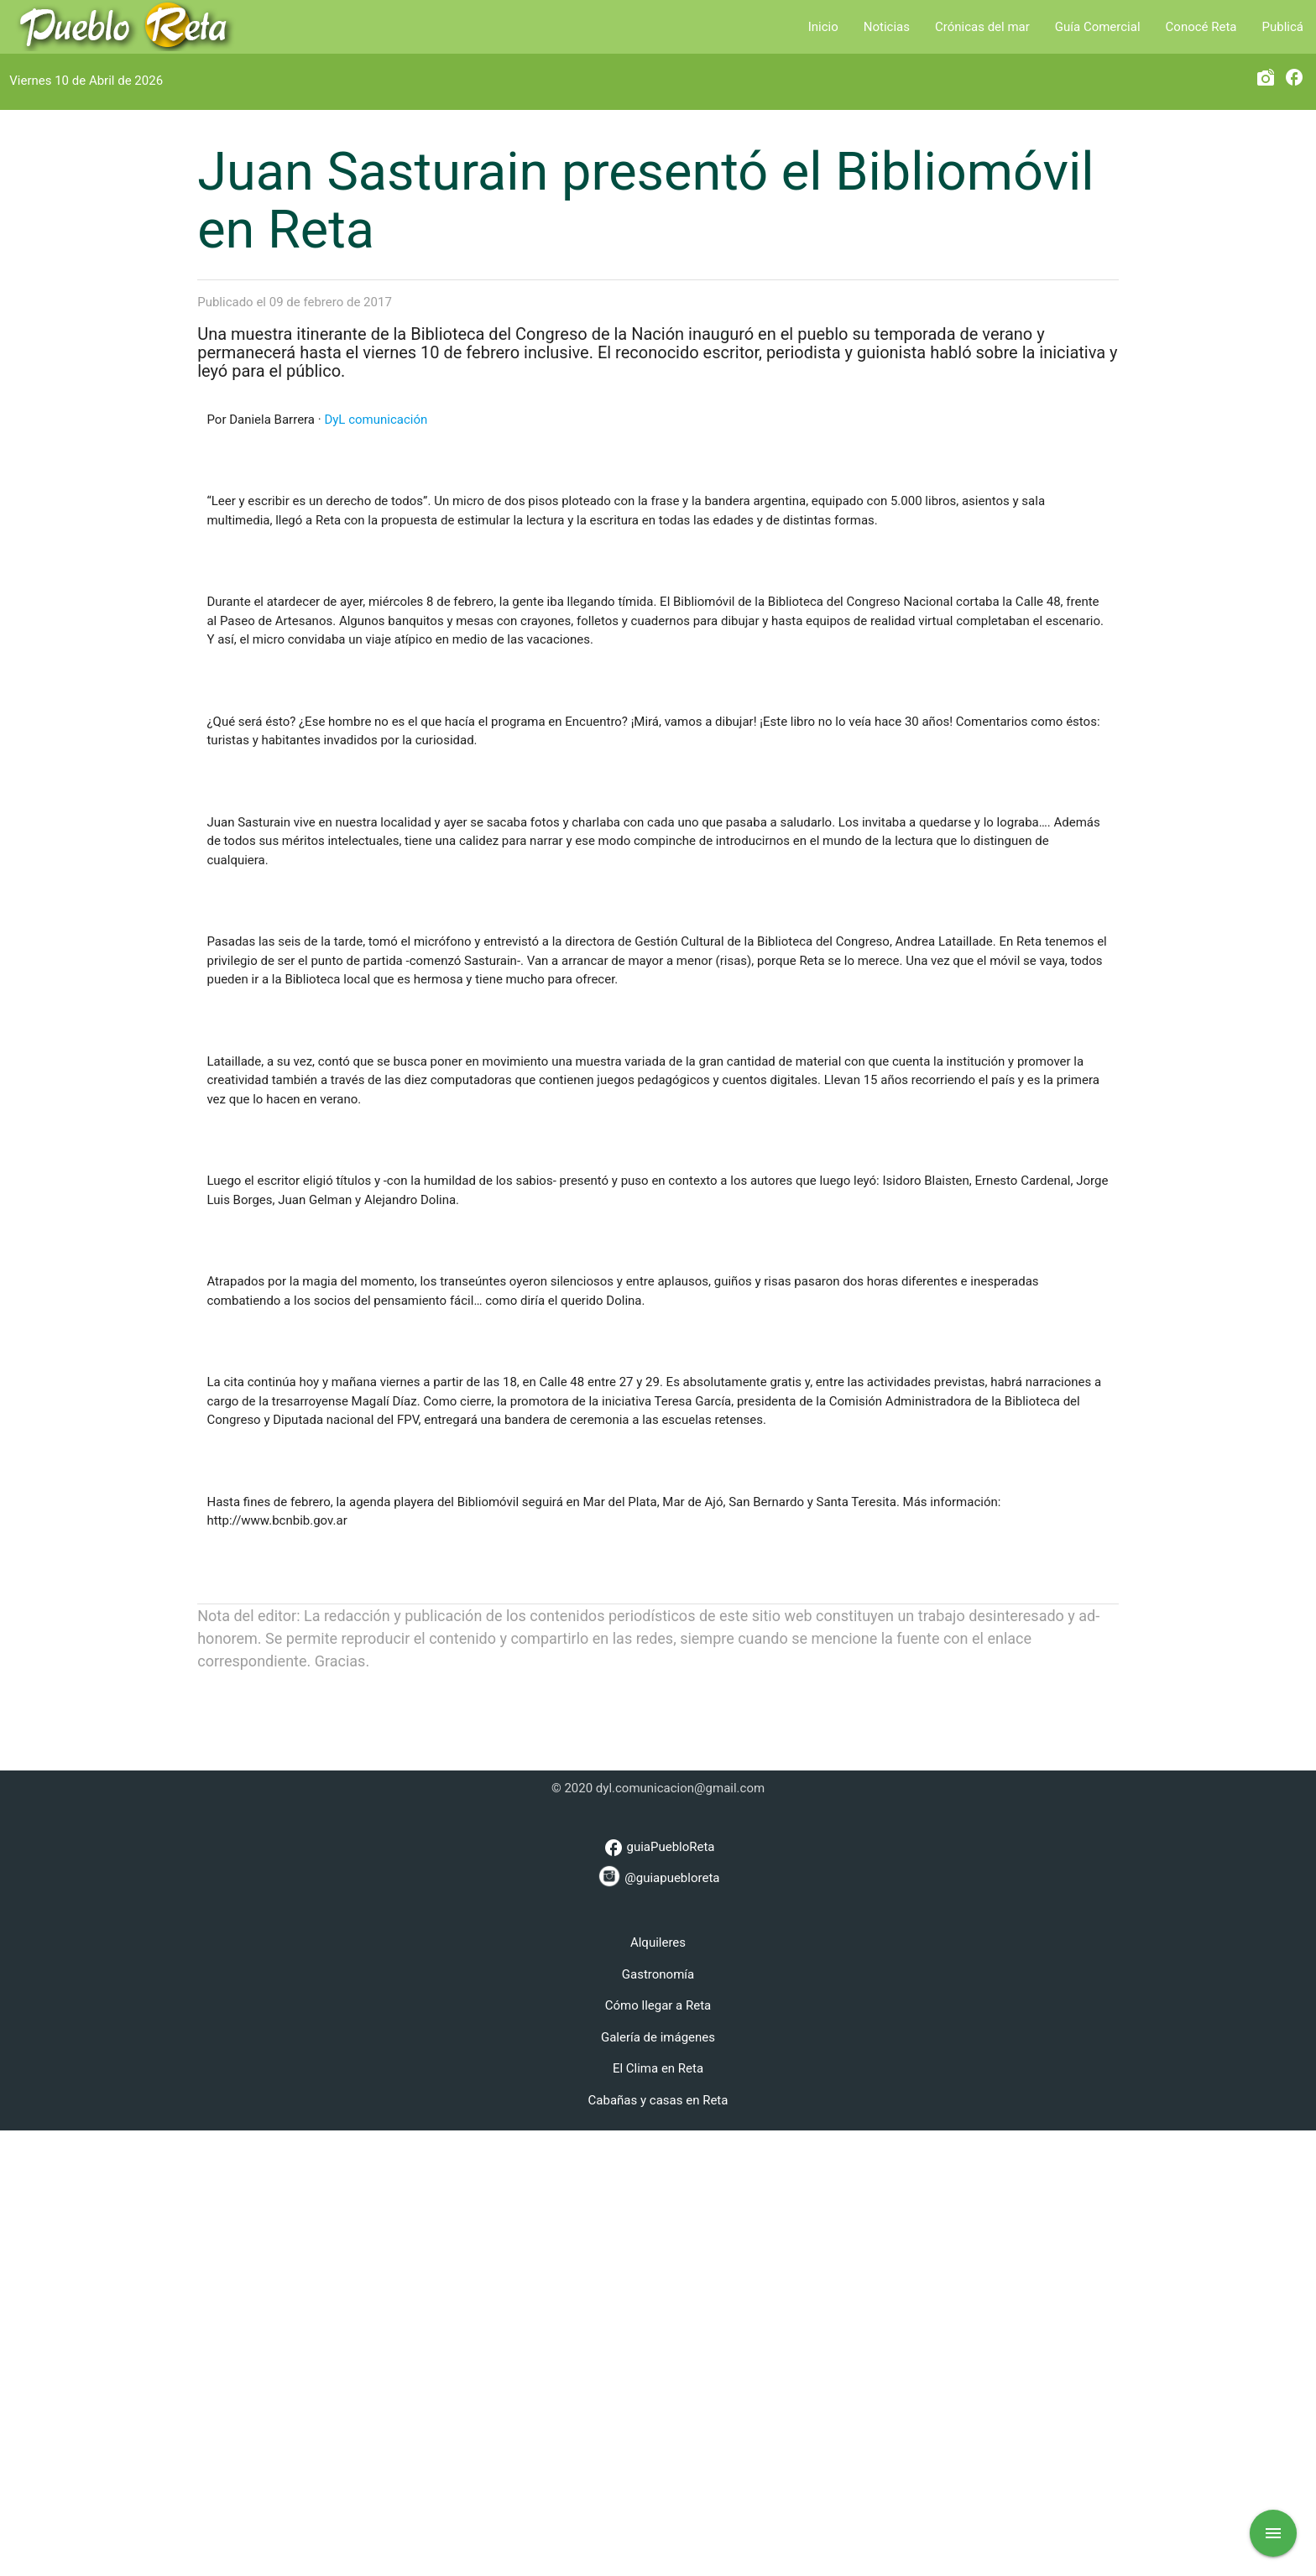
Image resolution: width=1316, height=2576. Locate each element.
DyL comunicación (375, 865)
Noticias (887, 26)
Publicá (1282, 26)
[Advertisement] (658, 2155)
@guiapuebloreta (658, 2321)
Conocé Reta (1201, 26)
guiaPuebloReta (657, 2292)
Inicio (823, 26)
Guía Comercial (1098, 26)
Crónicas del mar (982, 26)
